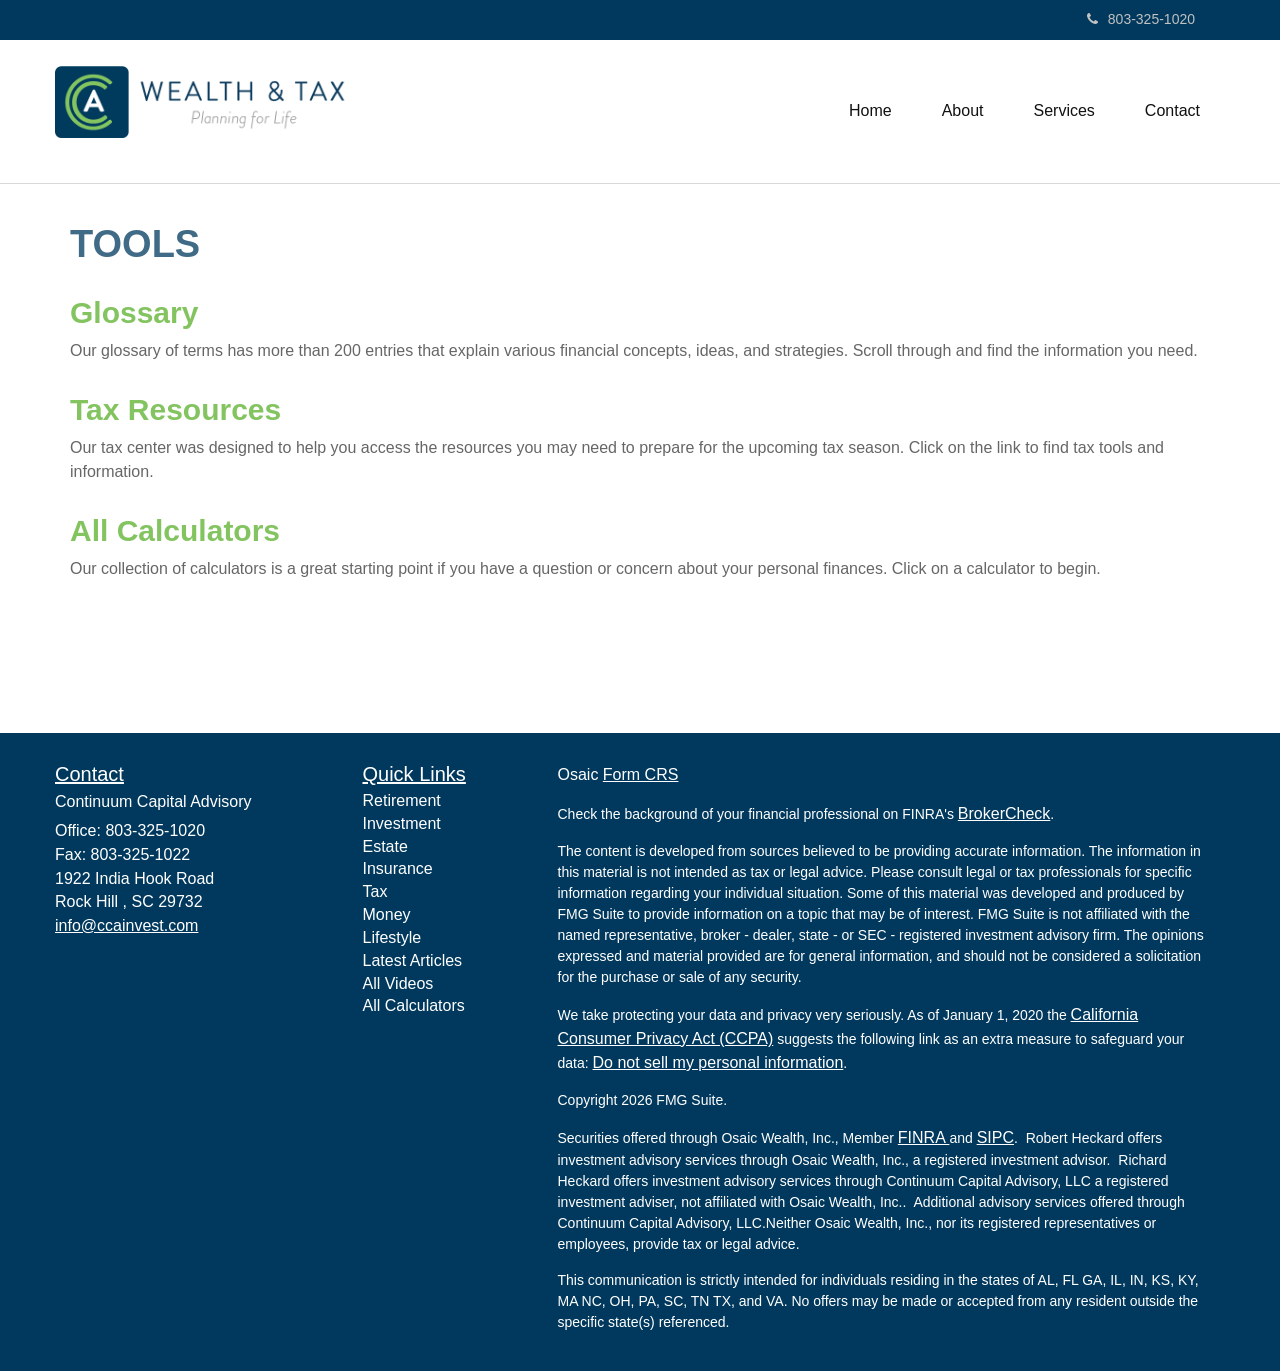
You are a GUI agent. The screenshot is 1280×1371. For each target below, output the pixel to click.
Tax (375, 891)
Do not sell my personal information (718, 1062)
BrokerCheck (1004, 813)
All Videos (398, 983)
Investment (402, 823)
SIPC (995, 1137)
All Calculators (175, 530)
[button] (963, 111)
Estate (385, 846)
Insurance (398, 868)
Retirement (402, 800)
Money (387, 914)
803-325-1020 (1141, 19)
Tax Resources (175, 409)
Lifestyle (392, 937)
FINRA (924, 1137)
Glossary (134, 312)
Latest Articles (413, 960)
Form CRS (641, 774)
